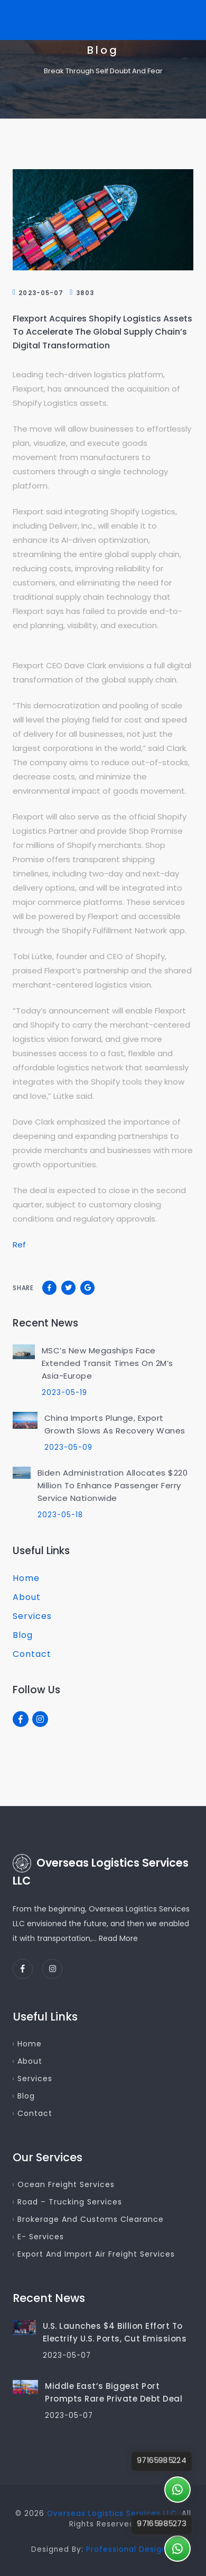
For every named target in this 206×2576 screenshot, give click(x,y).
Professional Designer (130, 2549)
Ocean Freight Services (66, 2184)
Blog (23, 1635)
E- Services (40, 2236)
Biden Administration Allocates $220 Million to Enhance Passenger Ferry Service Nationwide (113, 1485)
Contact (32, 1654)
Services (32, 1616)
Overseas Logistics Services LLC (112, 2514)
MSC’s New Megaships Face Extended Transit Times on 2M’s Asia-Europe (107, 1363)
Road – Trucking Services (69, 2202)
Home (26, 1578)
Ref (19, 1244)
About (27, 1597)
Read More (118, 1938)
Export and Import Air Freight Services (96, 2254)
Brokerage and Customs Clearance (90, 2219)
